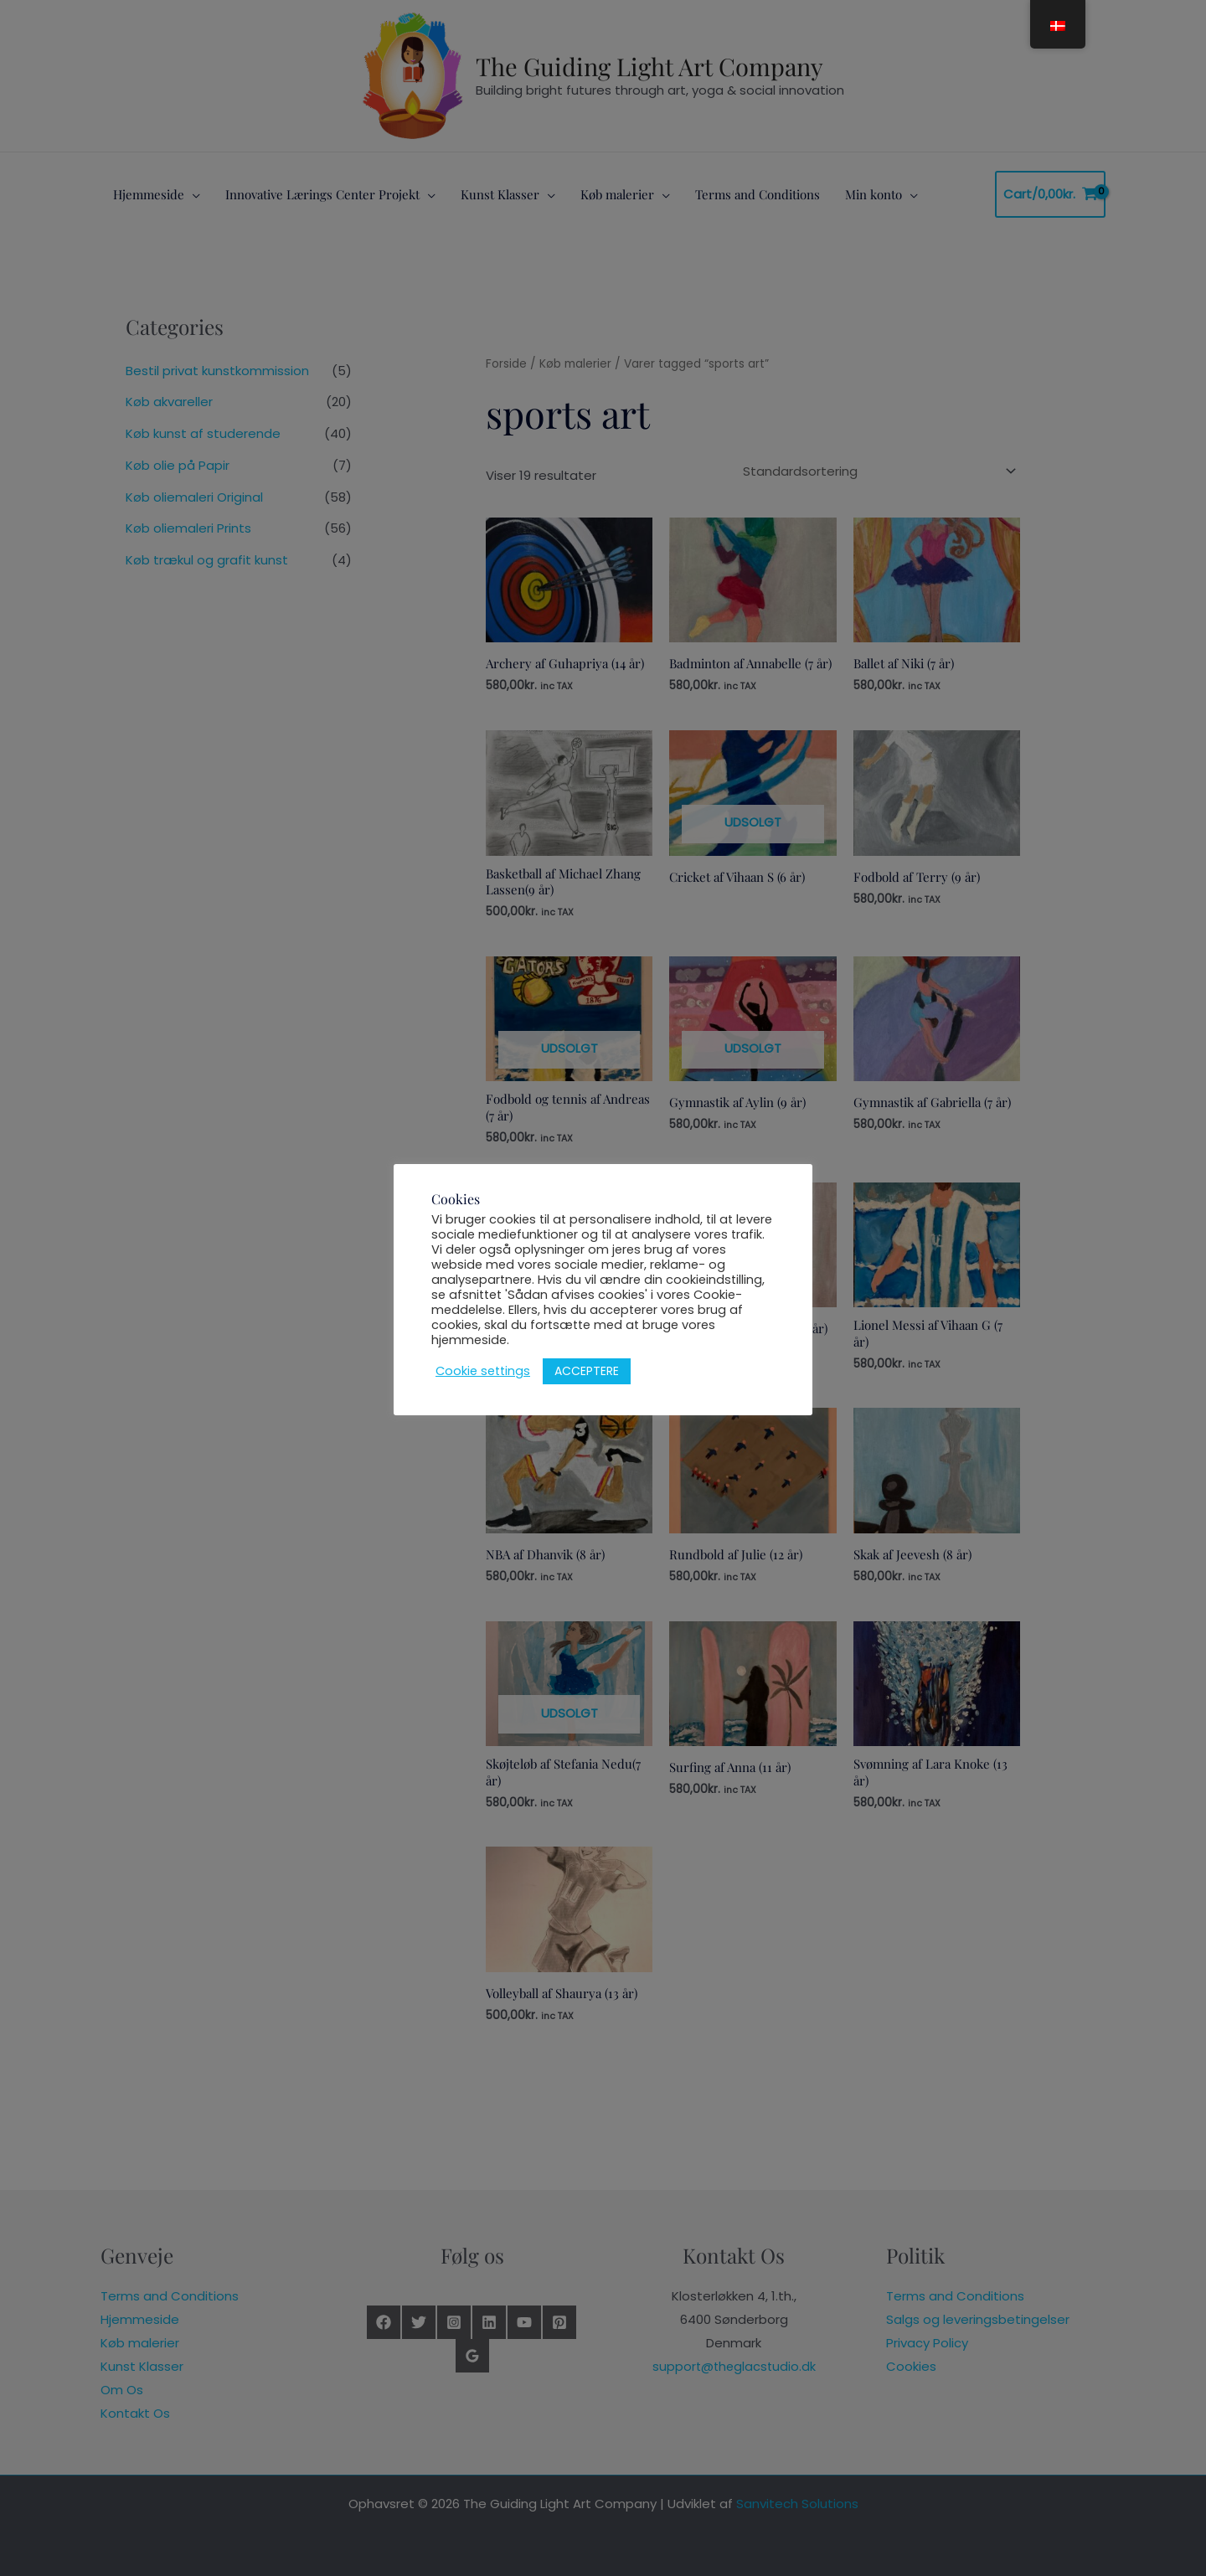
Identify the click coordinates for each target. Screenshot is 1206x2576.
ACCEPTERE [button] (586, 1371)
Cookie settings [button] (483, 1370)
